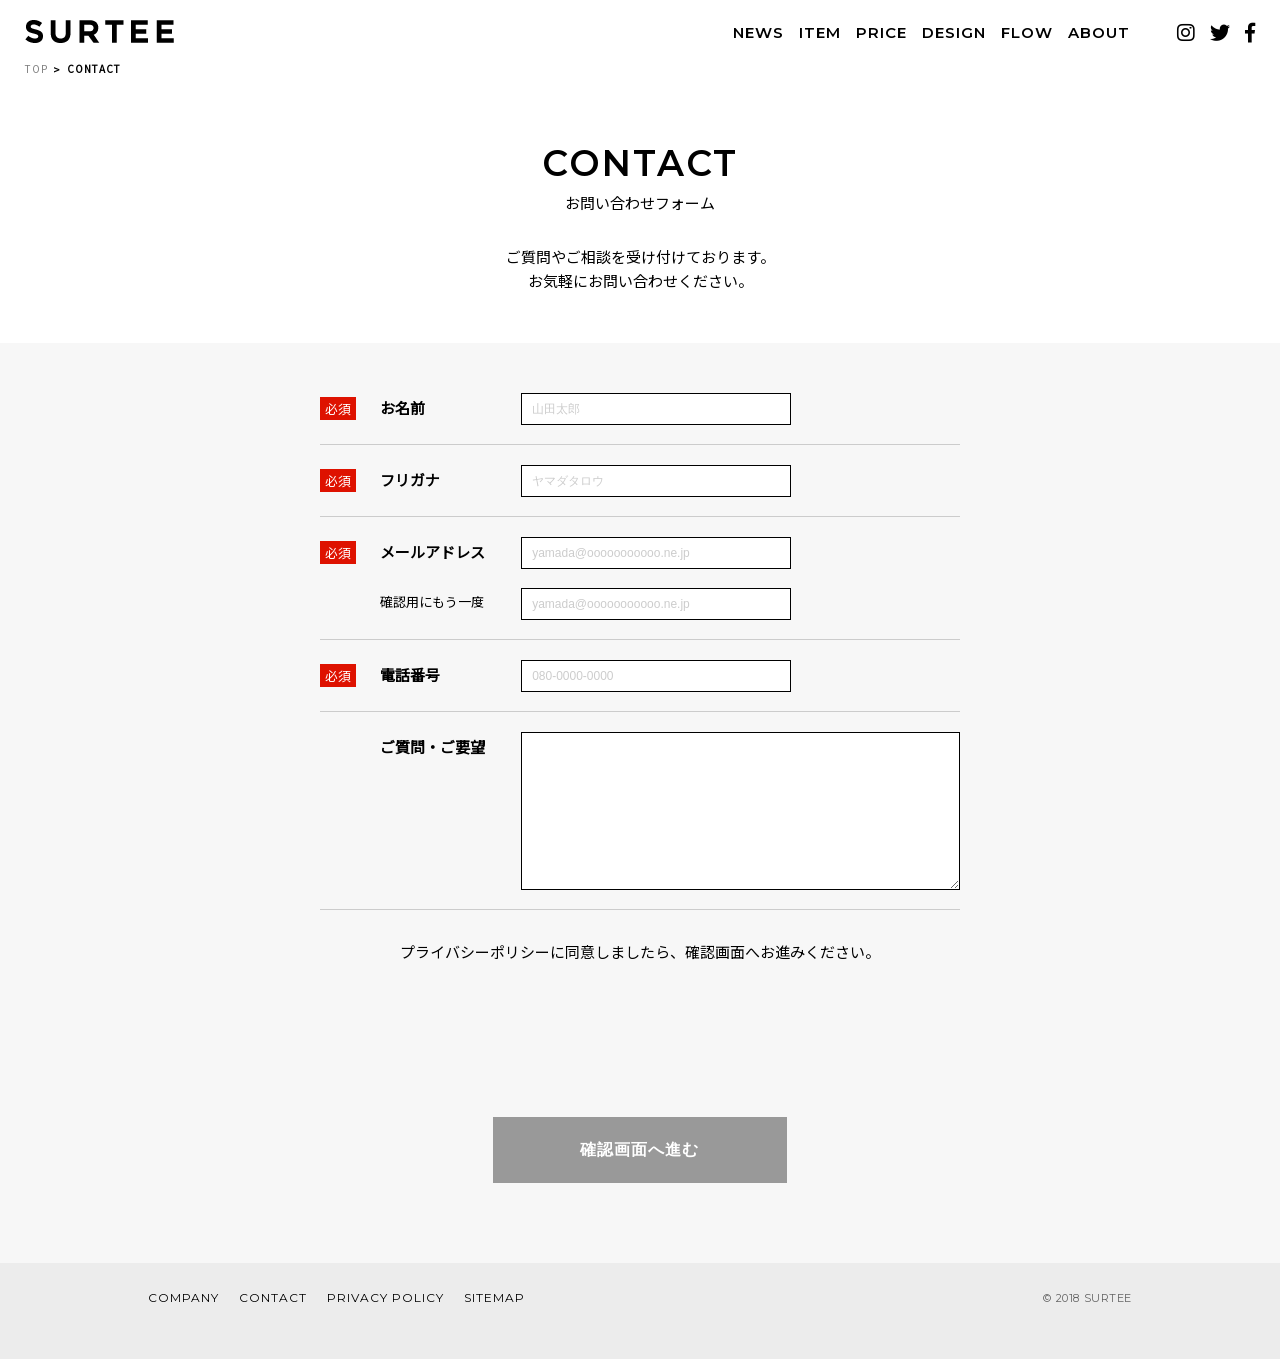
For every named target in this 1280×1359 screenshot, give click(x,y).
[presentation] (640, 1053)
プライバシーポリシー (475, 981)
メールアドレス (432, 551)
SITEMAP (494, 1327)
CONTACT (273, 1327)
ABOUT (1099, 32)
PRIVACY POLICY (385, 1327)
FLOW (1027, 32)
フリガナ (410, 479)
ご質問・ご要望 (432, 746)
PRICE (881, 32)
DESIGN (954, 32)
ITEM (820, 32)
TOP (36, 68)
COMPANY (183, 1327)
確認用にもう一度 (432, 602)
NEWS (758, 32)
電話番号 (410, 674)
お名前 (402, 407)
